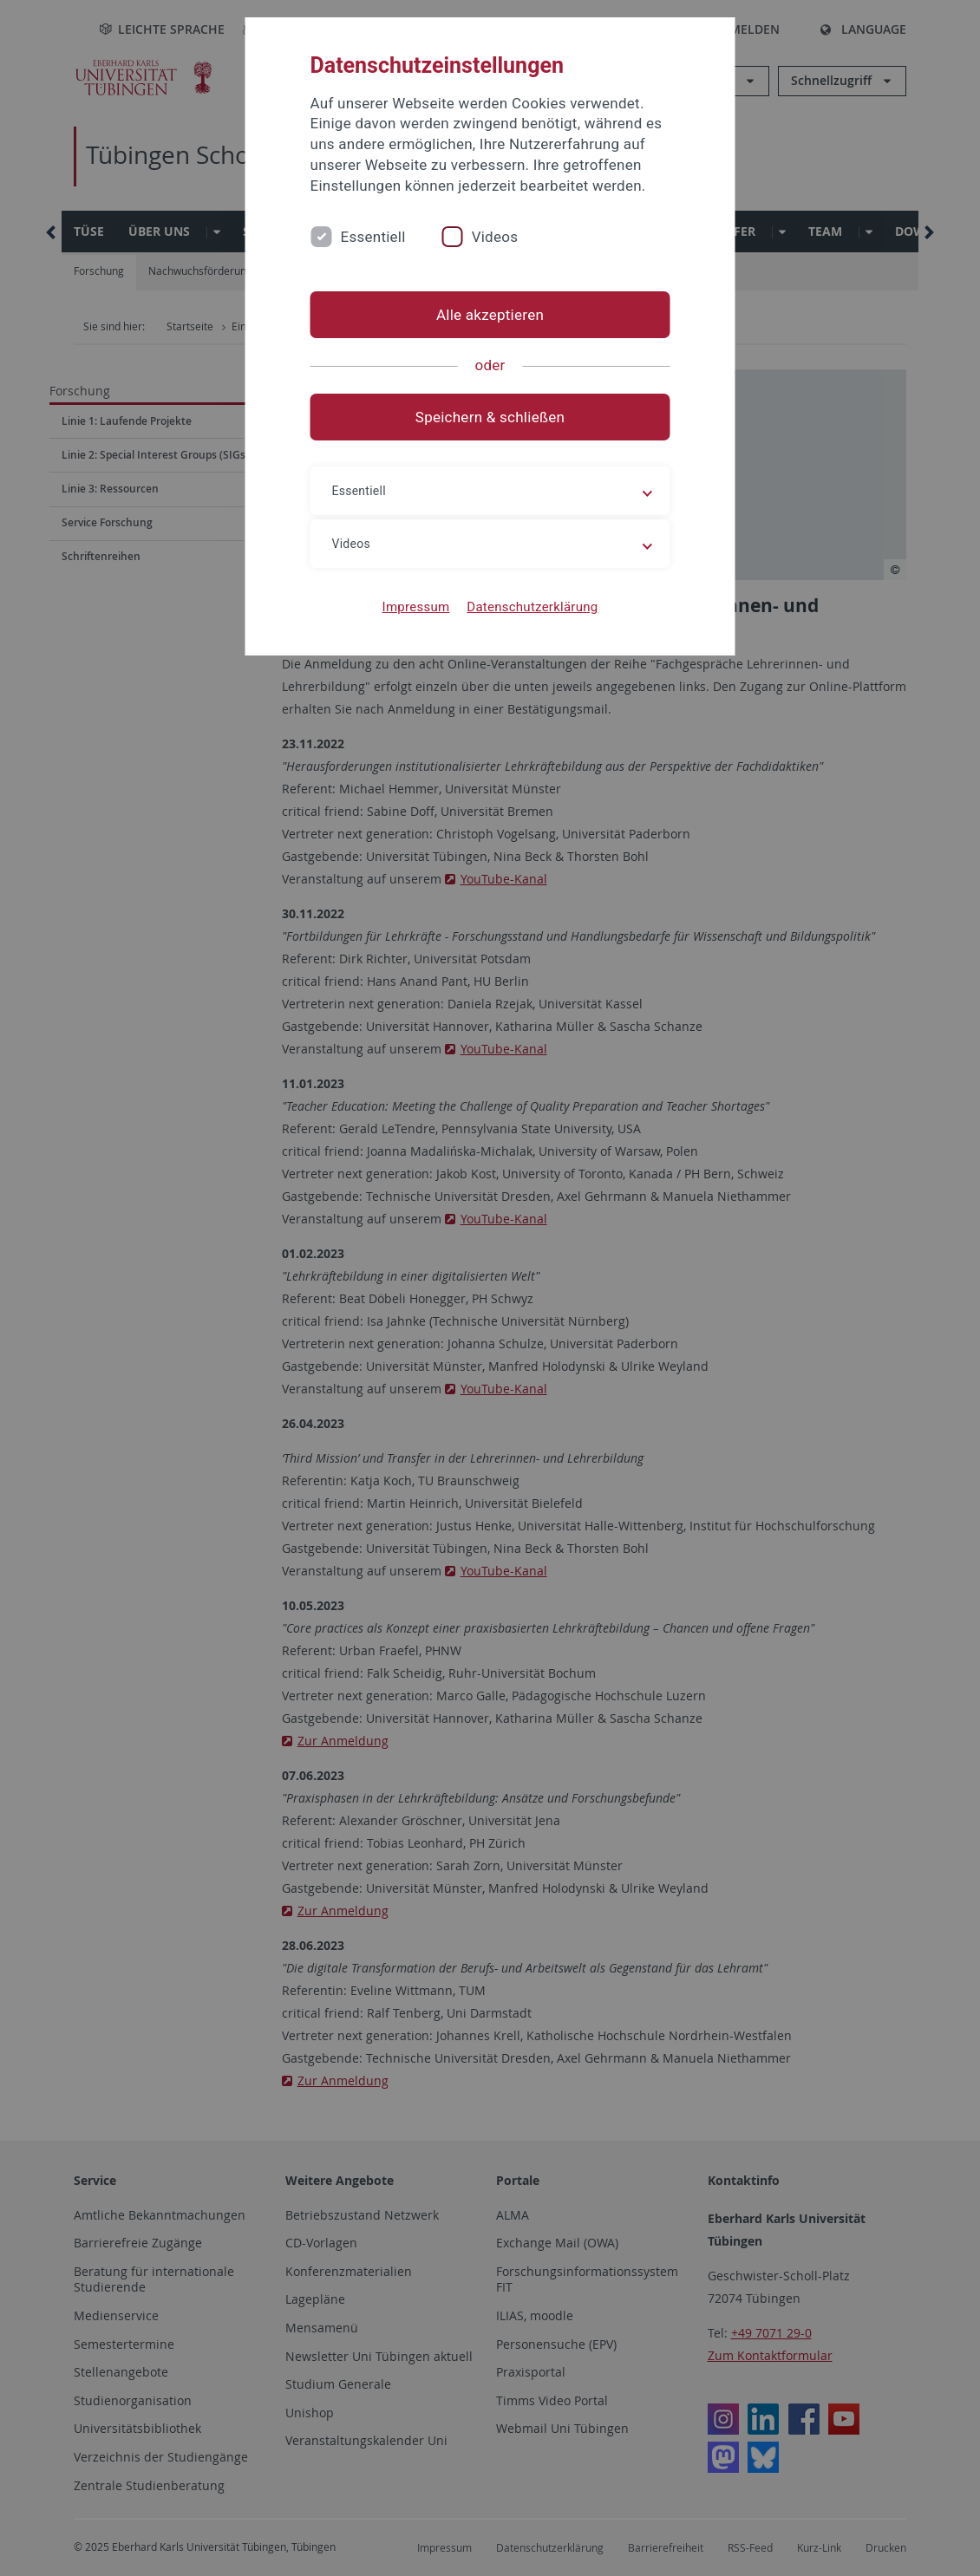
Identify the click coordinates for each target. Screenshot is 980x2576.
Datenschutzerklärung (532, 607)
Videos (495, 236)
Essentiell (373, 236)
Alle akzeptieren (490, 314)
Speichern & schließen (490, 417)
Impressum (416, 607)
